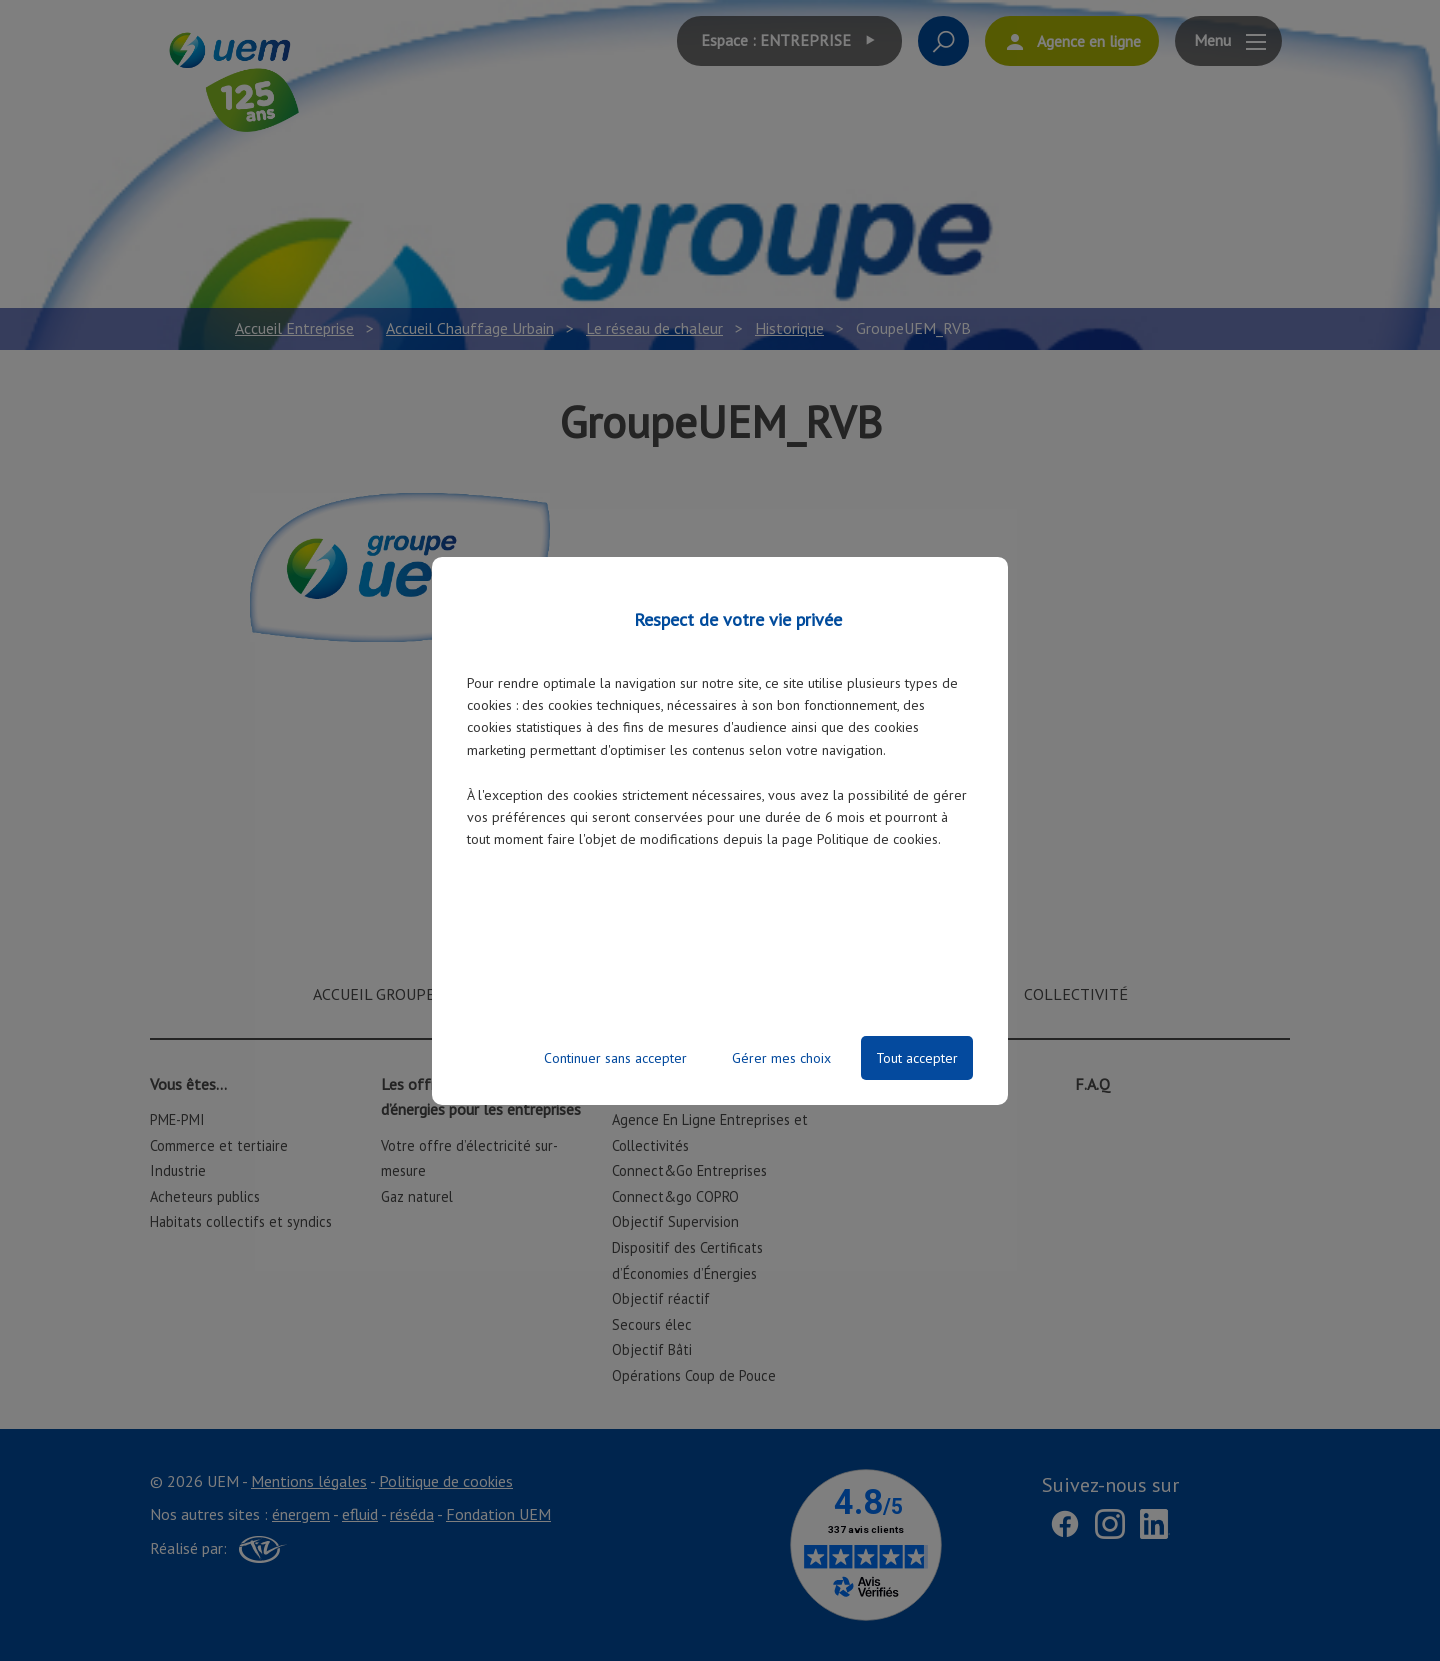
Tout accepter (917, 1058)
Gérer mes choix (781, 1058)
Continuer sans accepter (615, 1058)
